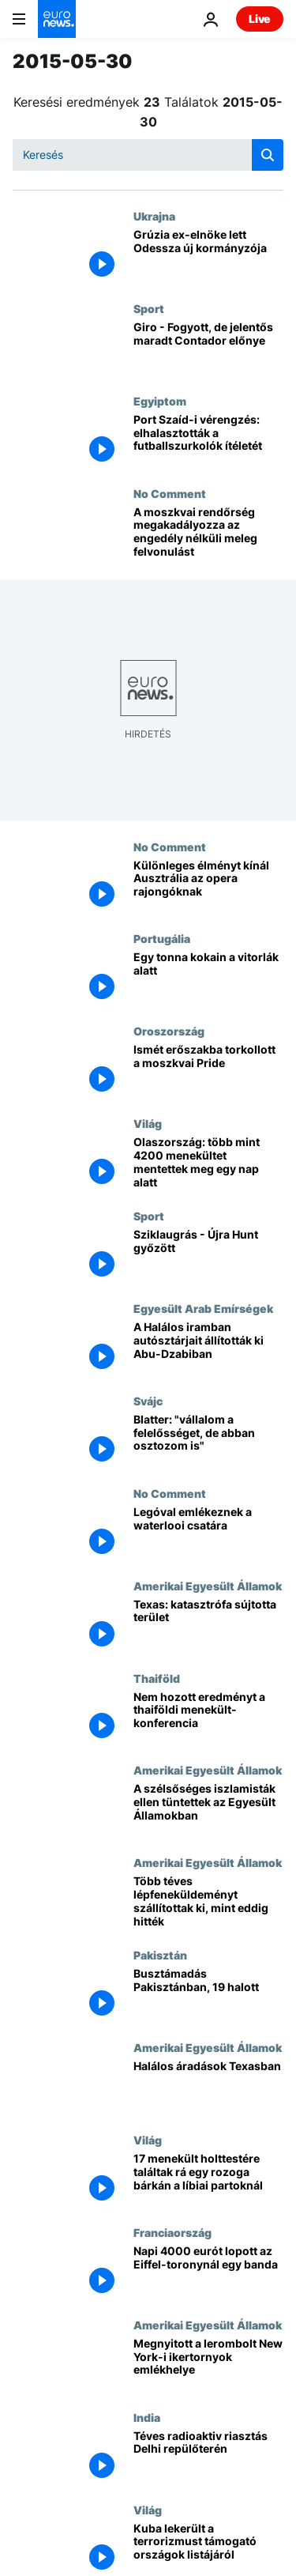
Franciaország (172, 2232)
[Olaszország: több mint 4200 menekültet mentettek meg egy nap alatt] (208, 1163)
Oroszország (168, 1030)
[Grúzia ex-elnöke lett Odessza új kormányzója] (208, 255)
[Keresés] (148, 155)
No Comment (169, 493)
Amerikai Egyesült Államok (207, 1585)
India (146, 2417)
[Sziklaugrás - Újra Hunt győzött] (208, 1255)
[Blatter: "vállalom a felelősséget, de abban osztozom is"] (208, 1440)
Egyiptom (159, 400)
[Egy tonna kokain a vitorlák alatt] (208, 978)
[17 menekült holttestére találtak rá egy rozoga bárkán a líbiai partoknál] (208, 2179)
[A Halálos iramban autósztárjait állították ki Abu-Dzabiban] (208, 1348)
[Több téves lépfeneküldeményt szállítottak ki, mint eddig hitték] (208, 1902)
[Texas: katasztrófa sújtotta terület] (208, 1625)
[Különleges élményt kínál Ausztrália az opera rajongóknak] (208, 886)
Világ (147, 1123)
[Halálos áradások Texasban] (208, 2087)
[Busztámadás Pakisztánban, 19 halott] (208, 1994)
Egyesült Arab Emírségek (203, 1308)
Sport (148, 308)
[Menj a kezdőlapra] (57, 19)
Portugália (161, 938)
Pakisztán (160, 1954)
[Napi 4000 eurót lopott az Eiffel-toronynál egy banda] (208, 2272)
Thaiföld (156, 1678)
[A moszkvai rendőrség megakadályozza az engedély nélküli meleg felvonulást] (208, 533)
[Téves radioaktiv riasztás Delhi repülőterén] (208, 2457)
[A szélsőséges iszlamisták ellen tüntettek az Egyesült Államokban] (208, 1809)
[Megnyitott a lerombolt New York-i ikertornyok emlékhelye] (208, 2364)
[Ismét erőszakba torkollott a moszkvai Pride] (208, 1070)
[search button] (267, 155)
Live (260, 18)
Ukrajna (154, 215)
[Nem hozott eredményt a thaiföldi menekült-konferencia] (208, 1718)
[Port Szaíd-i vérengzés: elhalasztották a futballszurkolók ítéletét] (208, 440)
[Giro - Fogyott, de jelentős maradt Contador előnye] (208, 348)
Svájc (148, 1400)
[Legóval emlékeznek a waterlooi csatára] (208, 1533)
